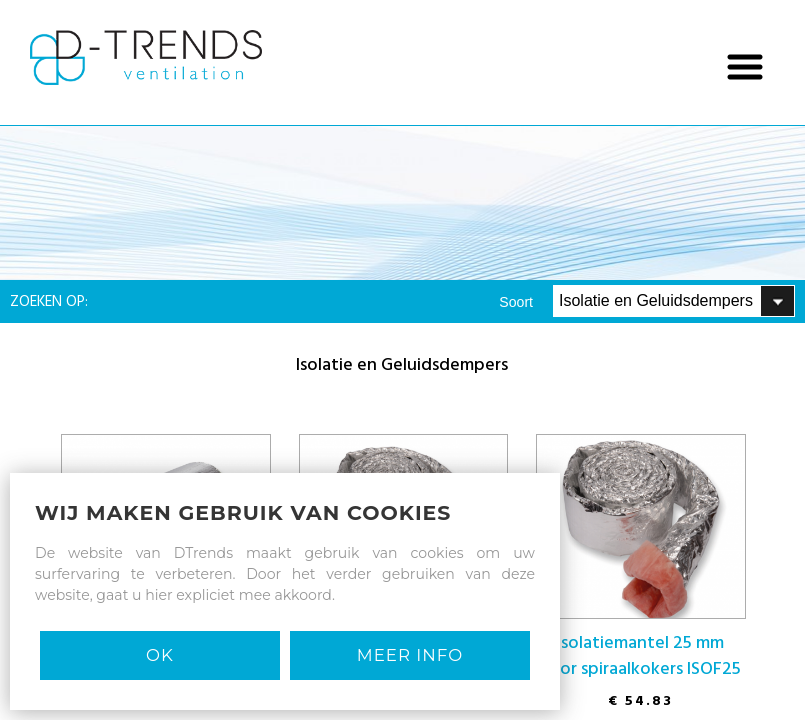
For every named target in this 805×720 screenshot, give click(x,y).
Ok (160, 655)
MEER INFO (410, 655)
